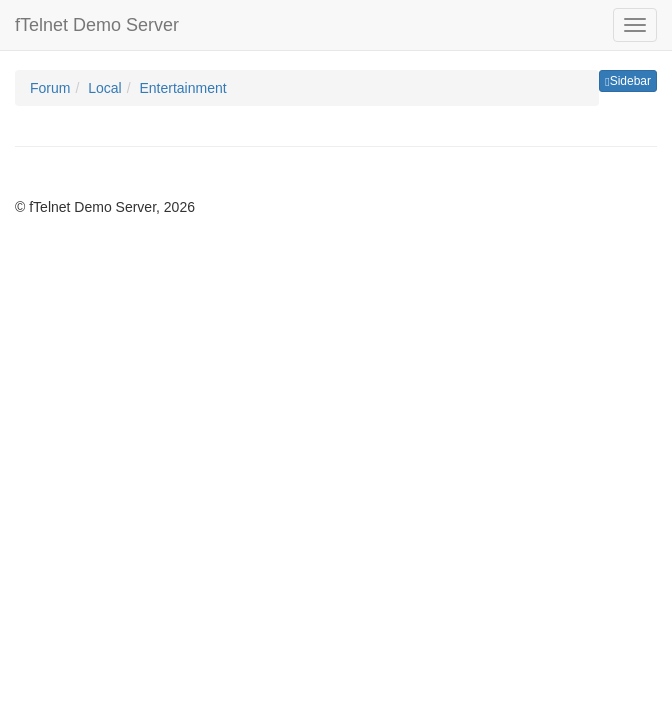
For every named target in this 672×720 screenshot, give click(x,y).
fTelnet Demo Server (97, 25)
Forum (50, 88)
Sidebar (628, 81)
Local (104, 88)
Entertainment (182, 88)
